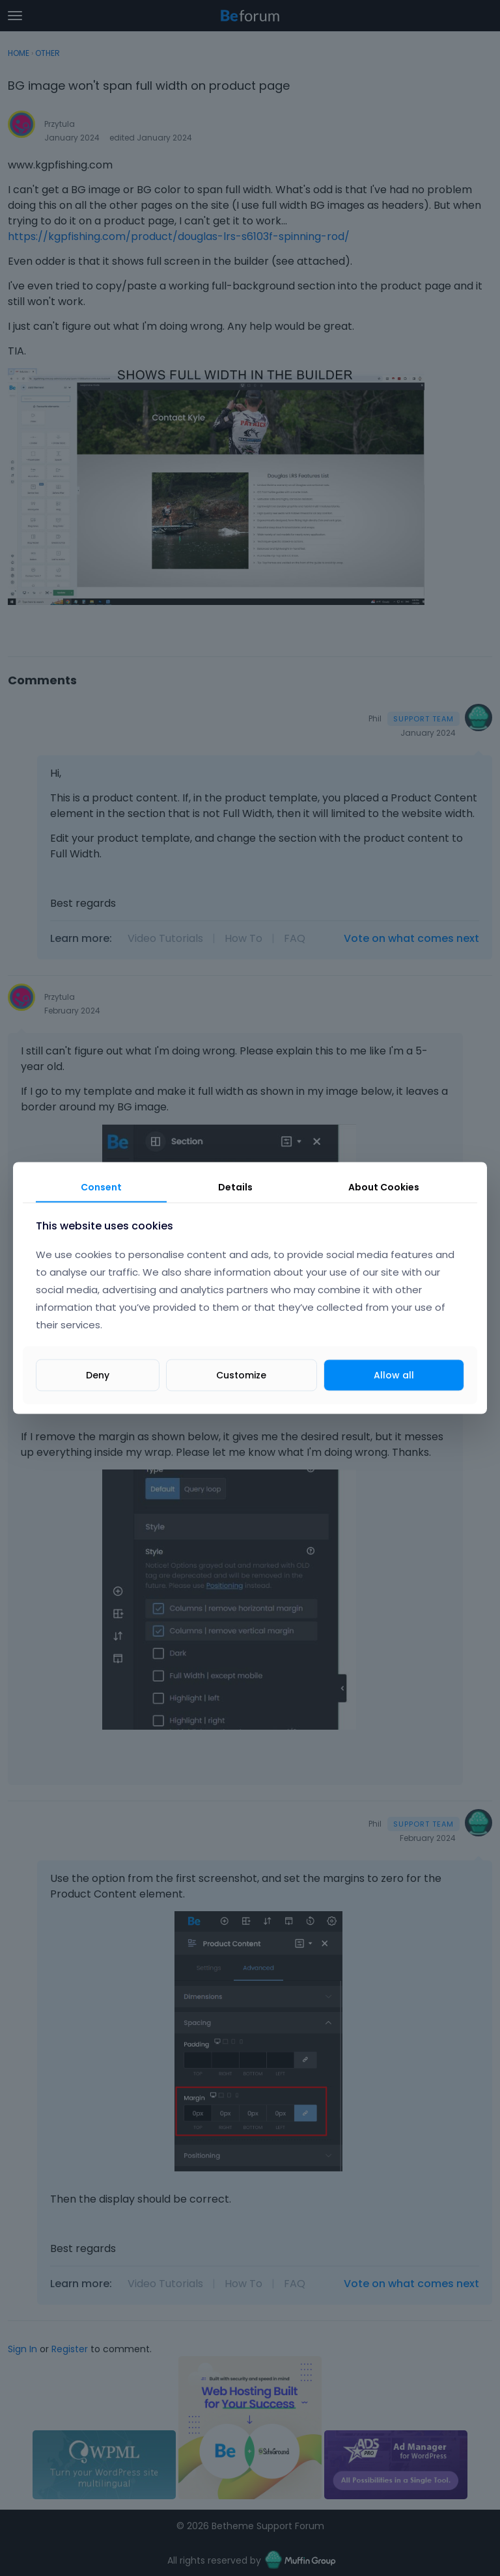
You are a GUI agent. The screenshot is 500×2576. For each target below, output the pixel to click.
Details (235, 1187)
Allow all (394, 1374)
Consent (101, 1187)
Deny (97, 1374)
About (383, 1187)
